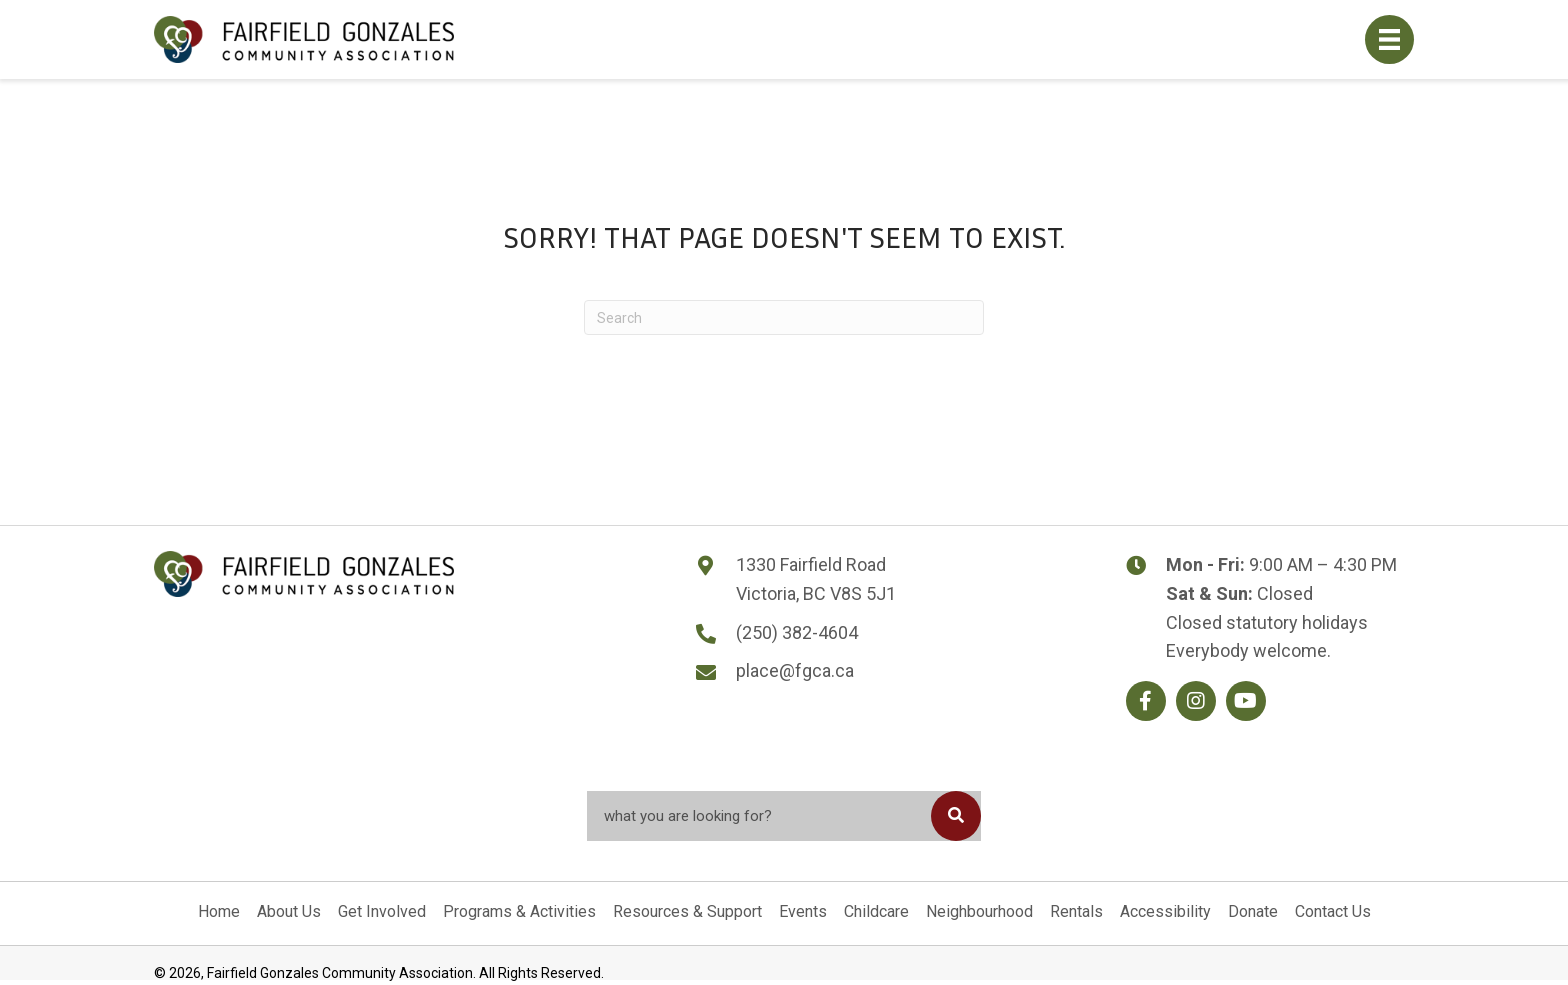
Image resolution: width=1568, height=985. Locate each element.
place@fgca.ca (795, 670)
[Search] (784, 317)
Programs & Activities (519, 911)
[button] (1146, 701)
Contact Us (1333, 911)
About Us (289, 911)
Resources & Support (687, 911)
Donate (1253, 911)
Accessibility (1165, 911)
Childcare (876, 911)
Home (219, 911)
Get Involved (382, 911)
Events (803, 911)
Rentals (1076, 911)
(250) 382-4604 (797, 632)
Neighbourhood (979, 911)
